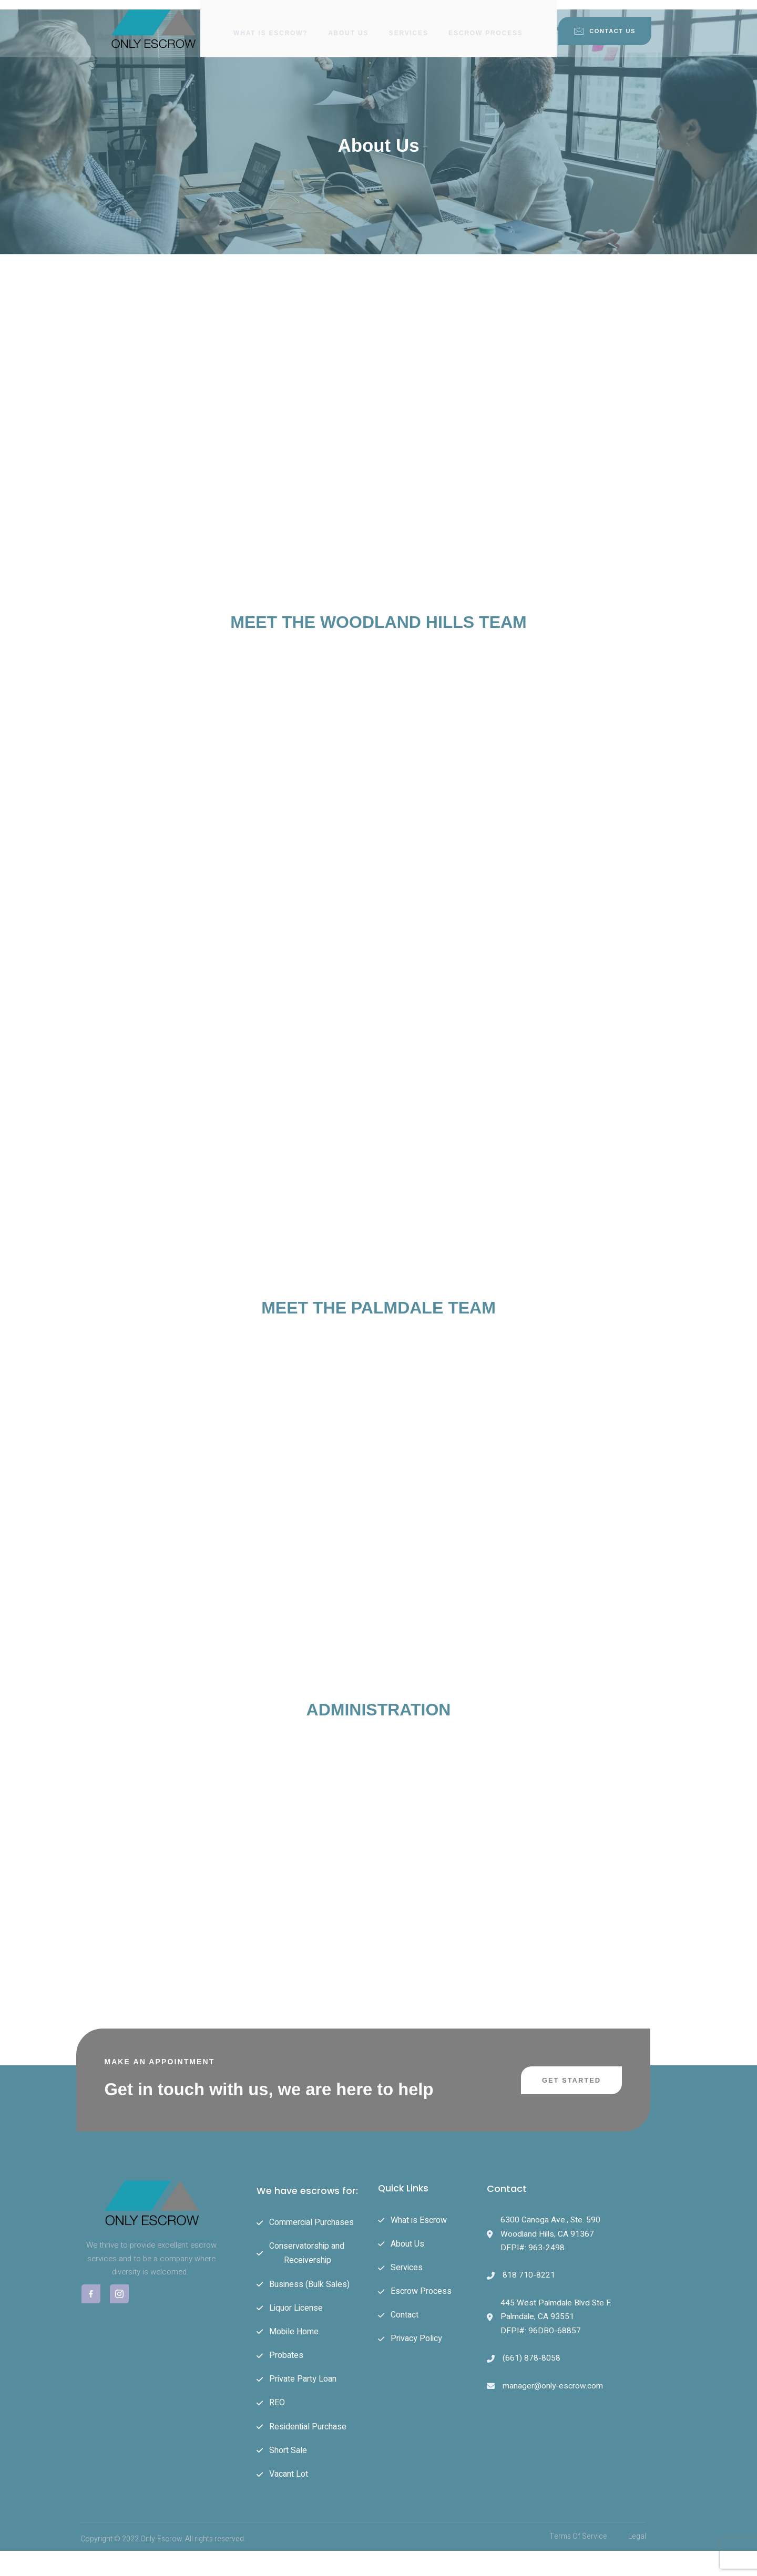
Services (409, 23)
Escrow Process (487, 23)
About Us (348, 23)
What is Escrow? (270, 23)
